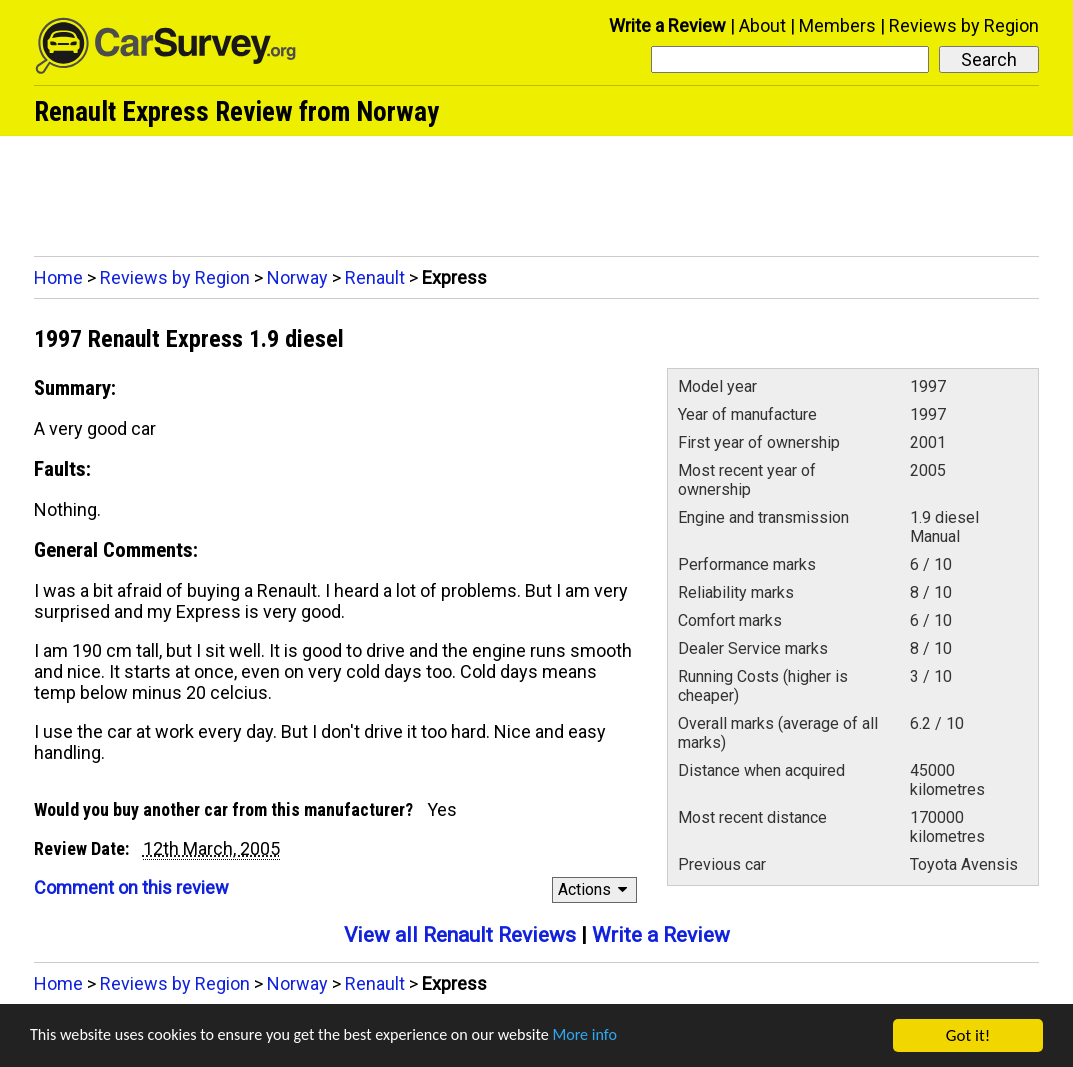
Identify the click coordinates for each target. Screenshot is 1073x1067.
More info (615, 1036)
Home (58, 277)
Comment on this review (131, 887)
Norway (297, 277)
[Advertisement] (536, 191)
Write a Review (667, 25)
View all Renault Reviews (460, 935)
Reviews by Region (964, 25)
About (762, 25)
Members (837, 25)
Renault (375, 277)
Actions (595, 889)
